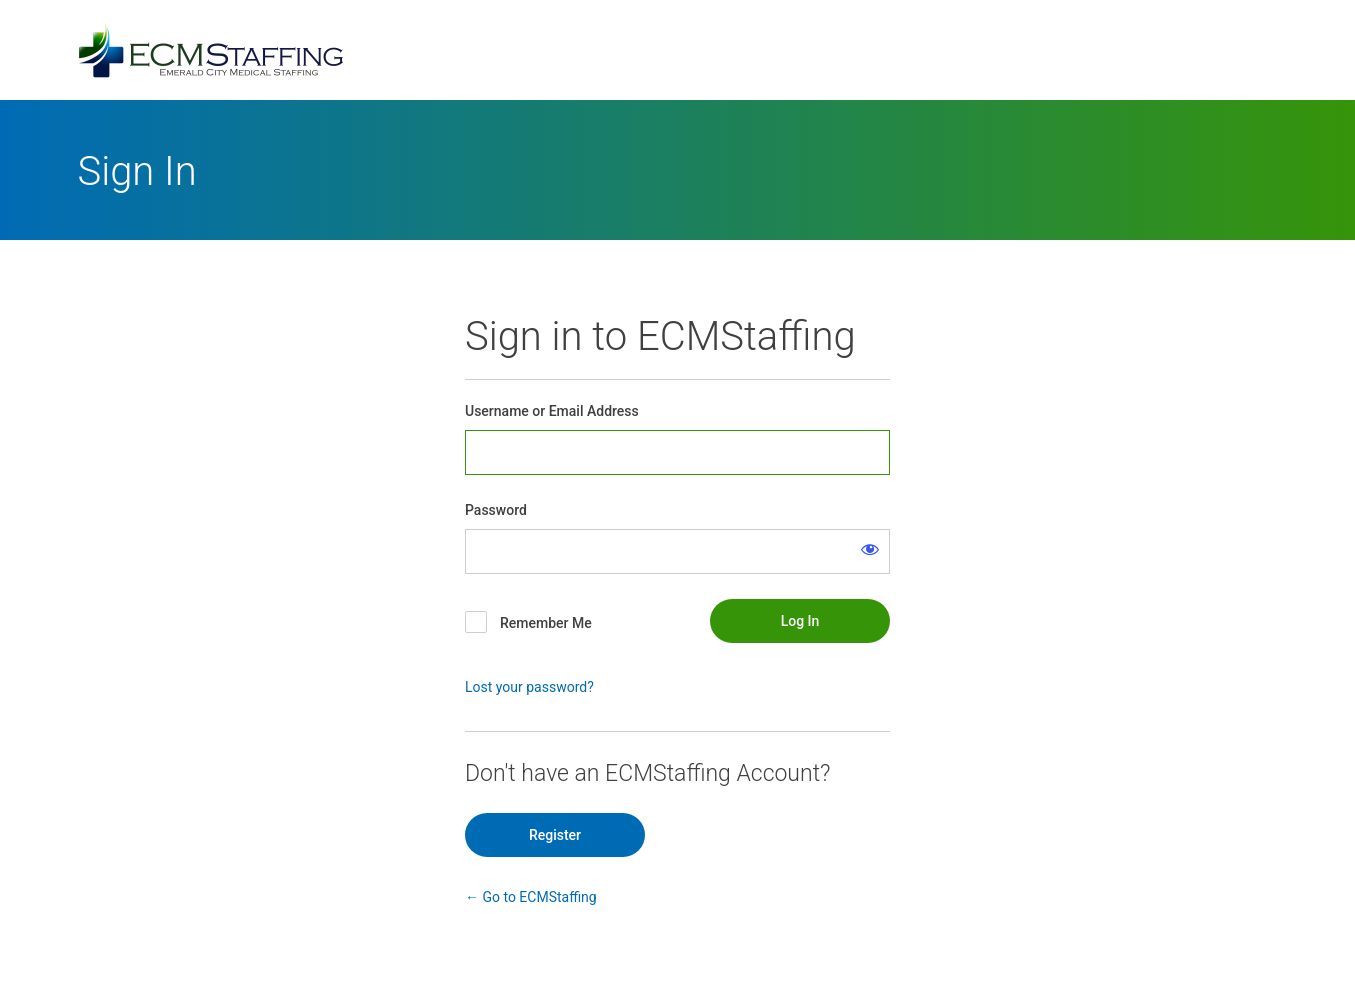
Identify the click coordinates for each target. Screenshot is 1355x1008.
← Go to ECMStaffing (531, 897)
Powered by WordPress (678, 50)
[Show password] (870, 549)
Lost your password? (529, 687)
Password (496, 510)
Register (555, 835)
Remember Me (546, 623)
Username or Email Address (552, 411)
